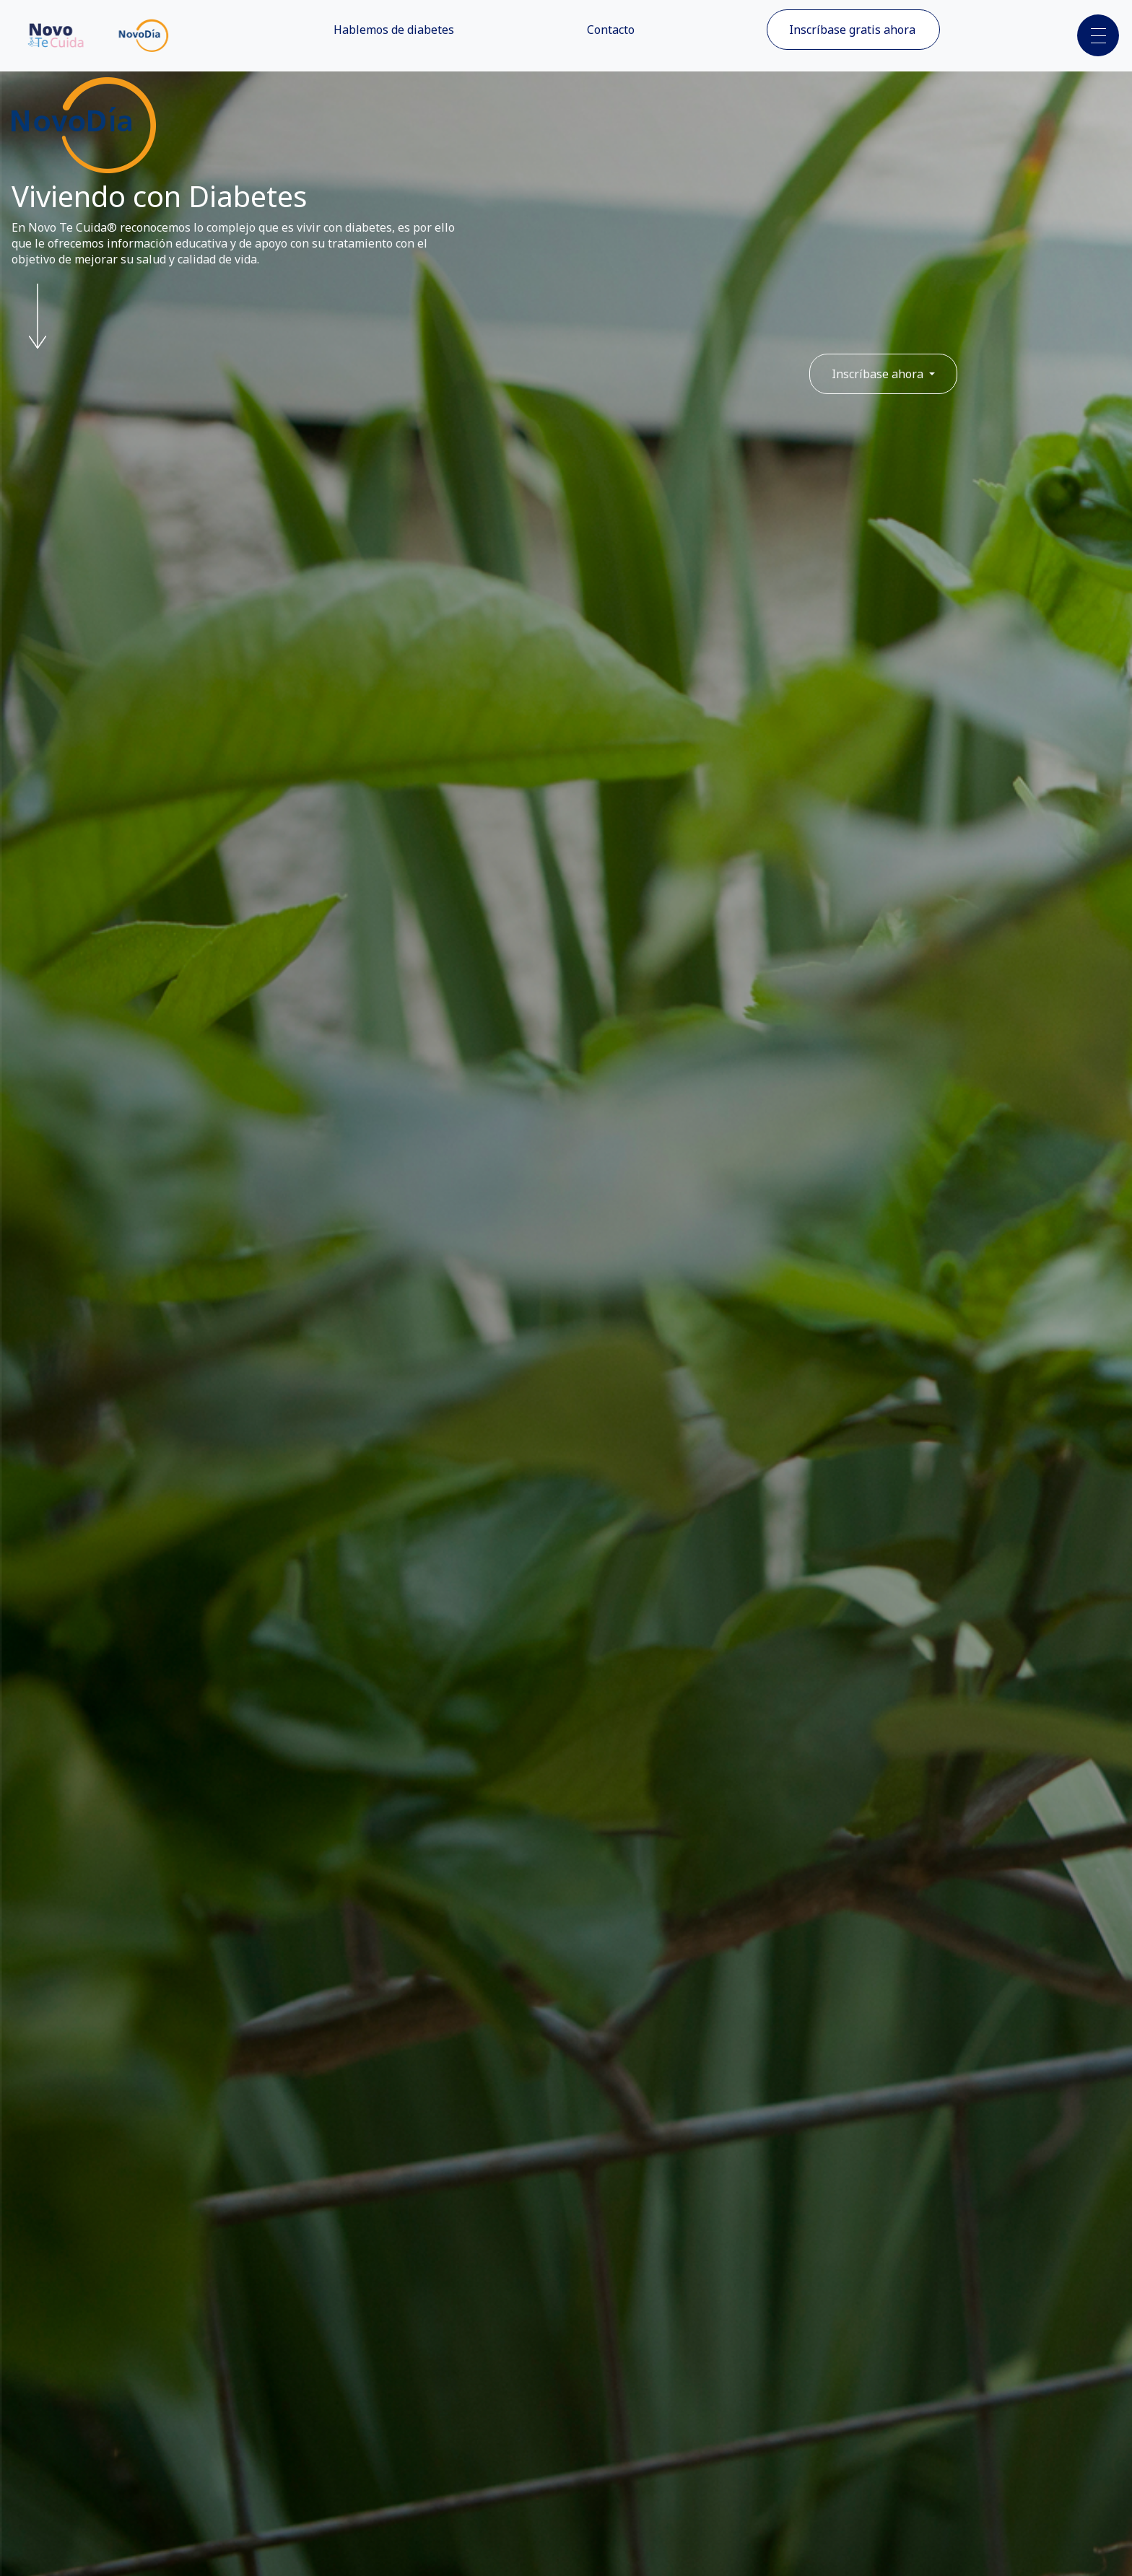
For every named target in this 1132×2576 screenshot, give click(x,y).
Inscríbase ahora (879, 374)
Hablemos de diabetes (394, 30)
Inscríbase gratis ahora (852, 30)
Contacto (611, 30)
